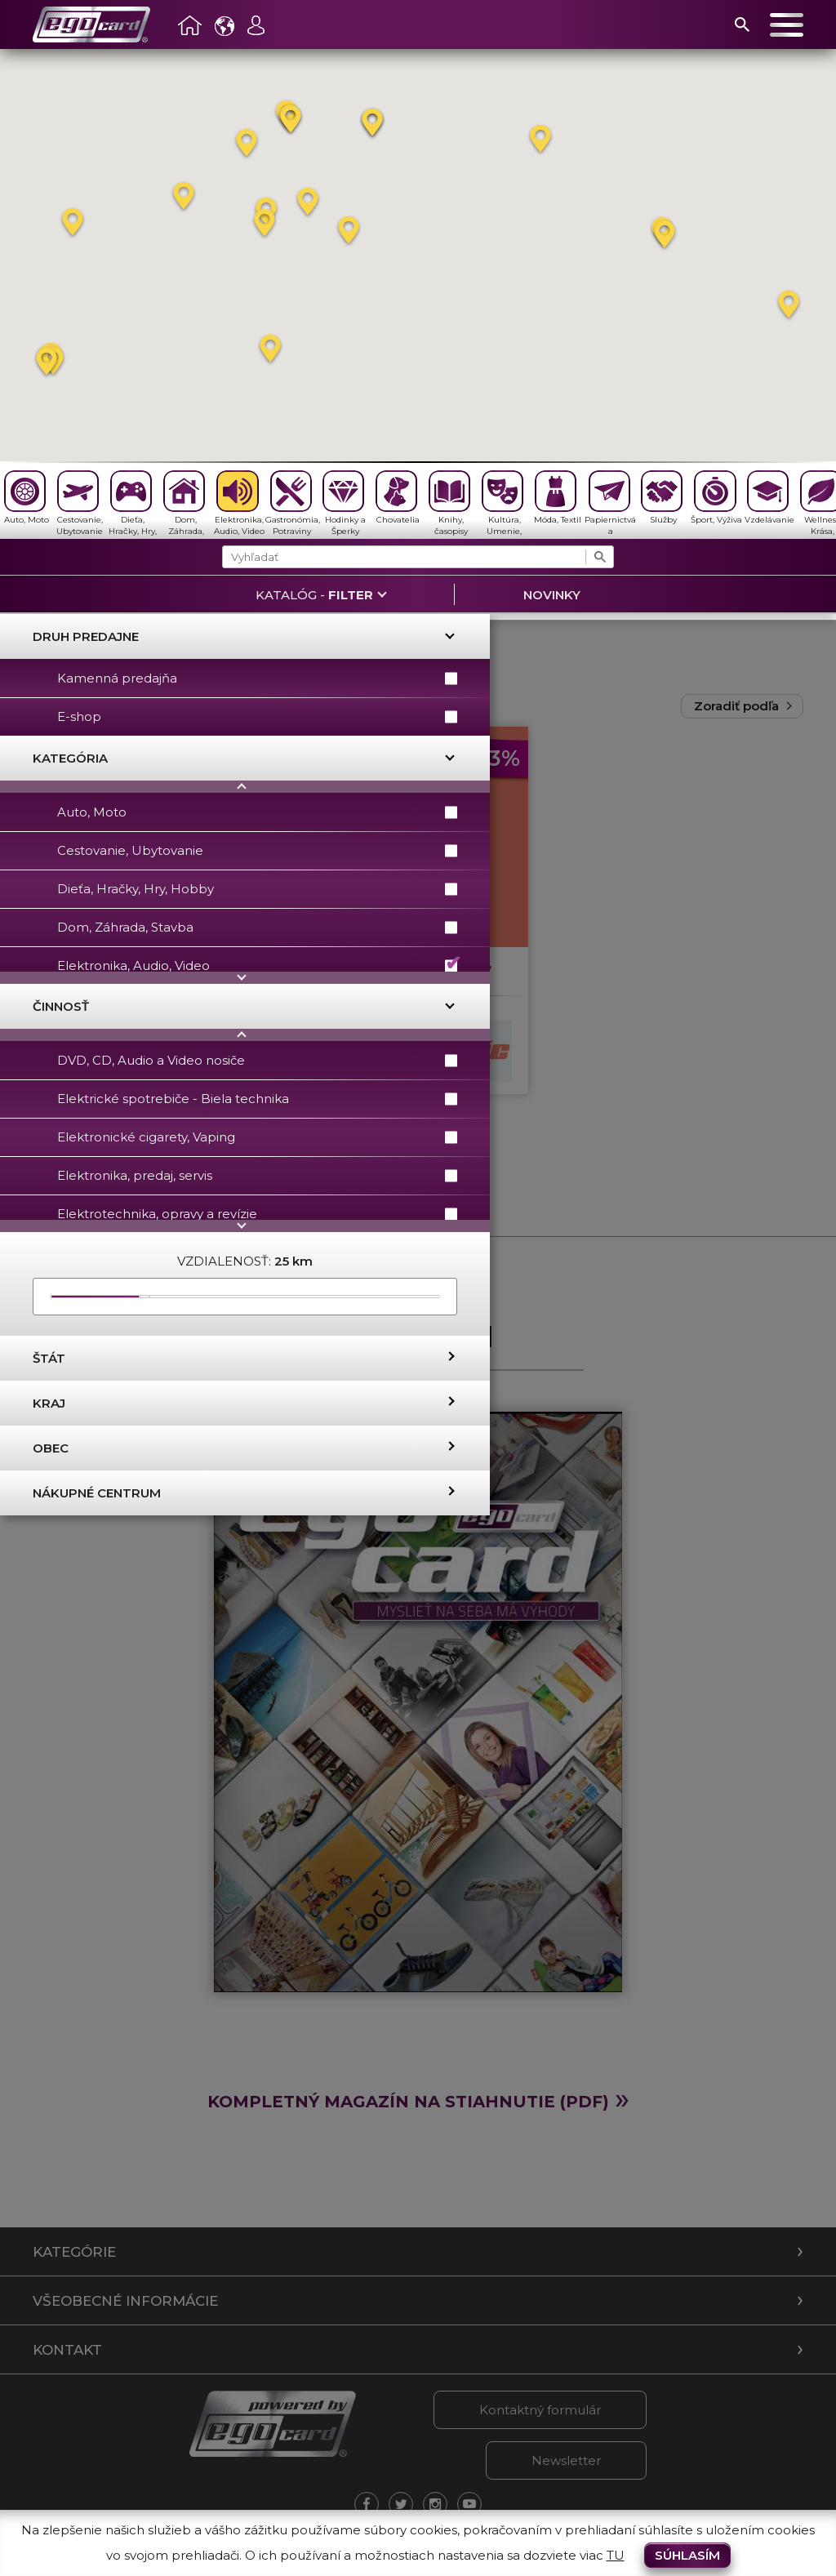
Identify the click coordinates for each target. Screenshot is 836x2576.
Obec (51, 1448)
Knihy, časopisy (450, 503)
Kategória (70, 758)
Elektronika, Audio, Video (239, 503)
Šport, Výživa (716, 497)
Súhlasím (687, 2555)
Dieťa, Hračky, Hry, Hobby (133, 504)
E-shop (257, 716)
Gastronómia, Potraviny (291, 503)
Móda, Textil (557, 497)
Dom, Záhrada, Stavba (184, 504)
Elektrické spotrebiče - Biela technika (257, 1098)
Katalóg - (314, 595)
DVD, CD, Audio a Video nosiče (257, 1060)
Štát (49, 1358)
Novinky (551, 595)
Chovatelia (398, 497)
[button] (291, 120)
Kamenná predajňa (257, 678)
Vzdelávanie (769, 497)
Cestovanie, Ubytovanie (79, 503)
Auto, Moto (26, 497)
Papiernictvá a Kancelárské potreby (610, 504)
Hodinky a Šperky (344, 503)
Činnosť (61, 1006)
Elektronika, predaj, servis (257, 1175)
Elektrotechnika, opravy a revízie (257, 1213)
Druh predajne (86, 636)
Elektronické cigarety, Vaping (257, 1137)
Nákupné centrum (97, 1493)
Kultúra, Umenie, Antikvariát (504, 504)
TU (616, 2555)
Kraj (49, 1403)
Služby (662, 497)
